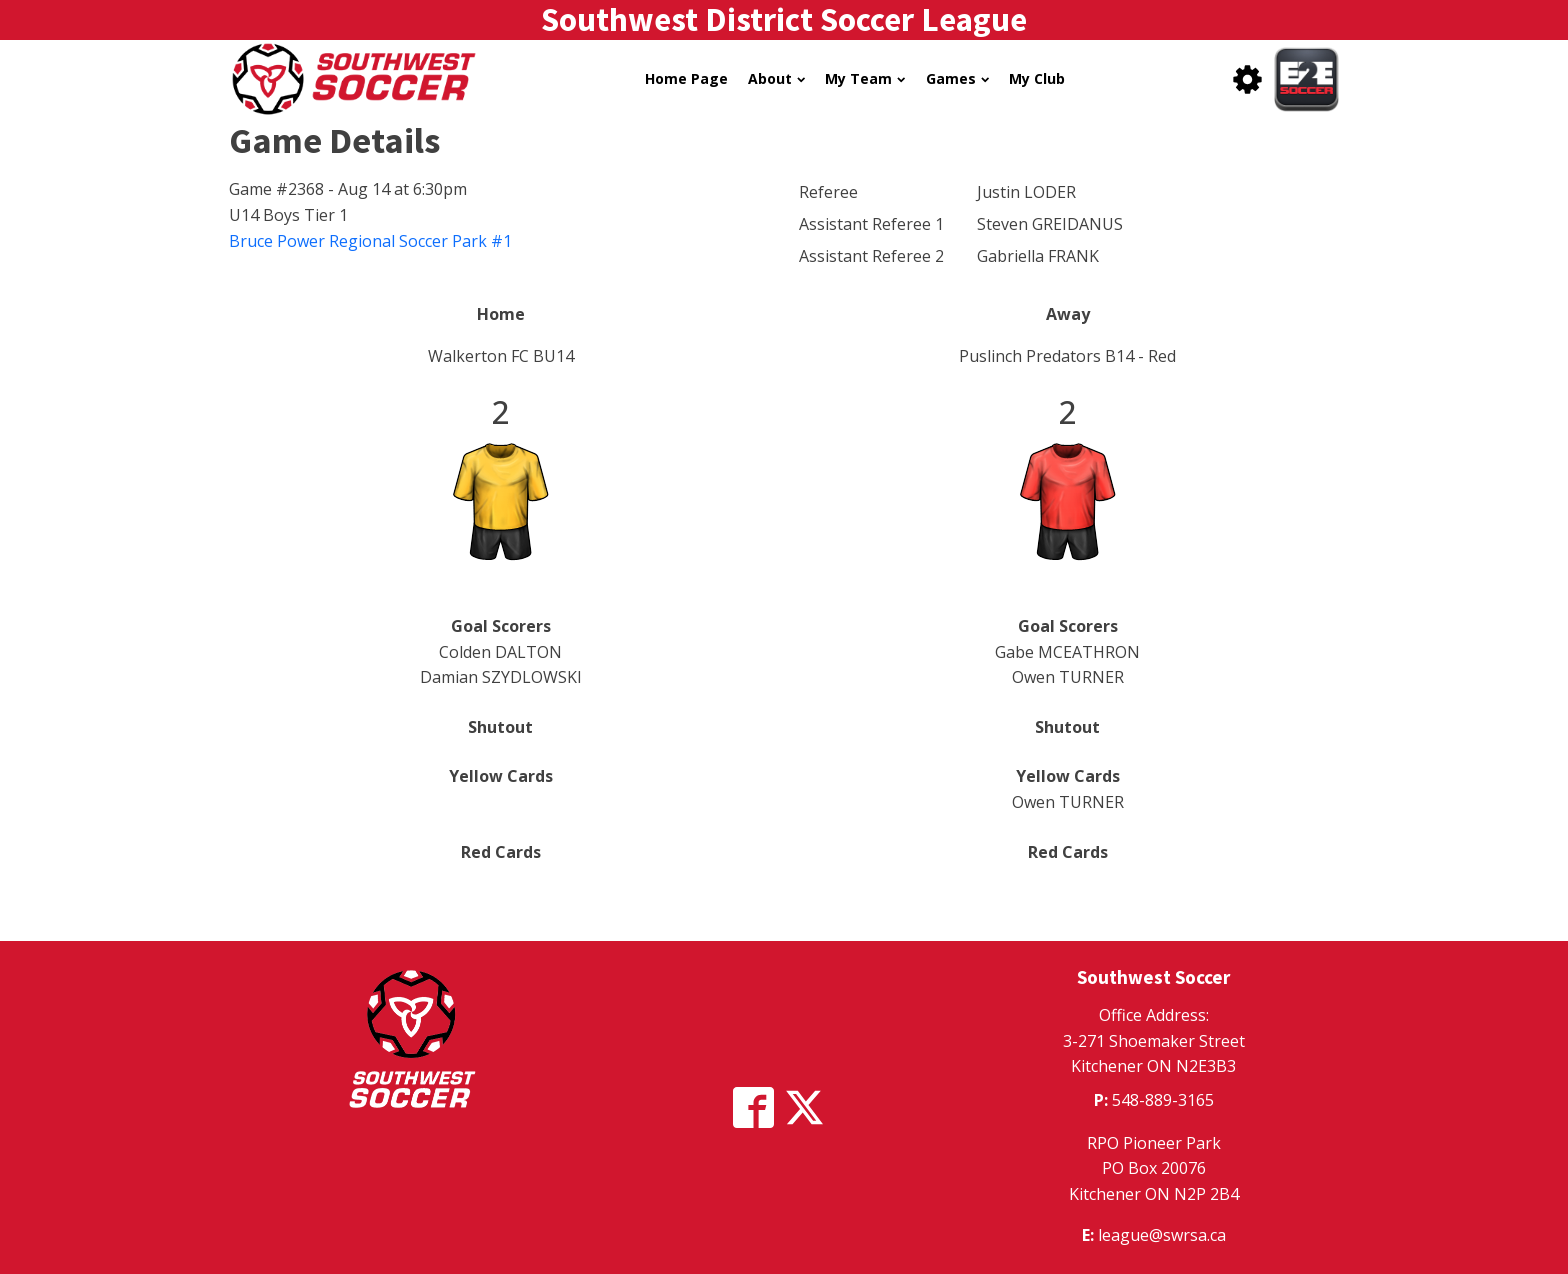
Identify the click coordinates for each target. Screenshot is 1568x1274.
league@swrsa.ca (1162, 1235)
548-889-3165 (1163, 1100)
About (776, 78)
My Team (865, 78)
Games (957, 78)
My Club (1037, 78)
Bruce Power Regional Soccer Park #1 (370, 241)
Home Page (686, 78)
